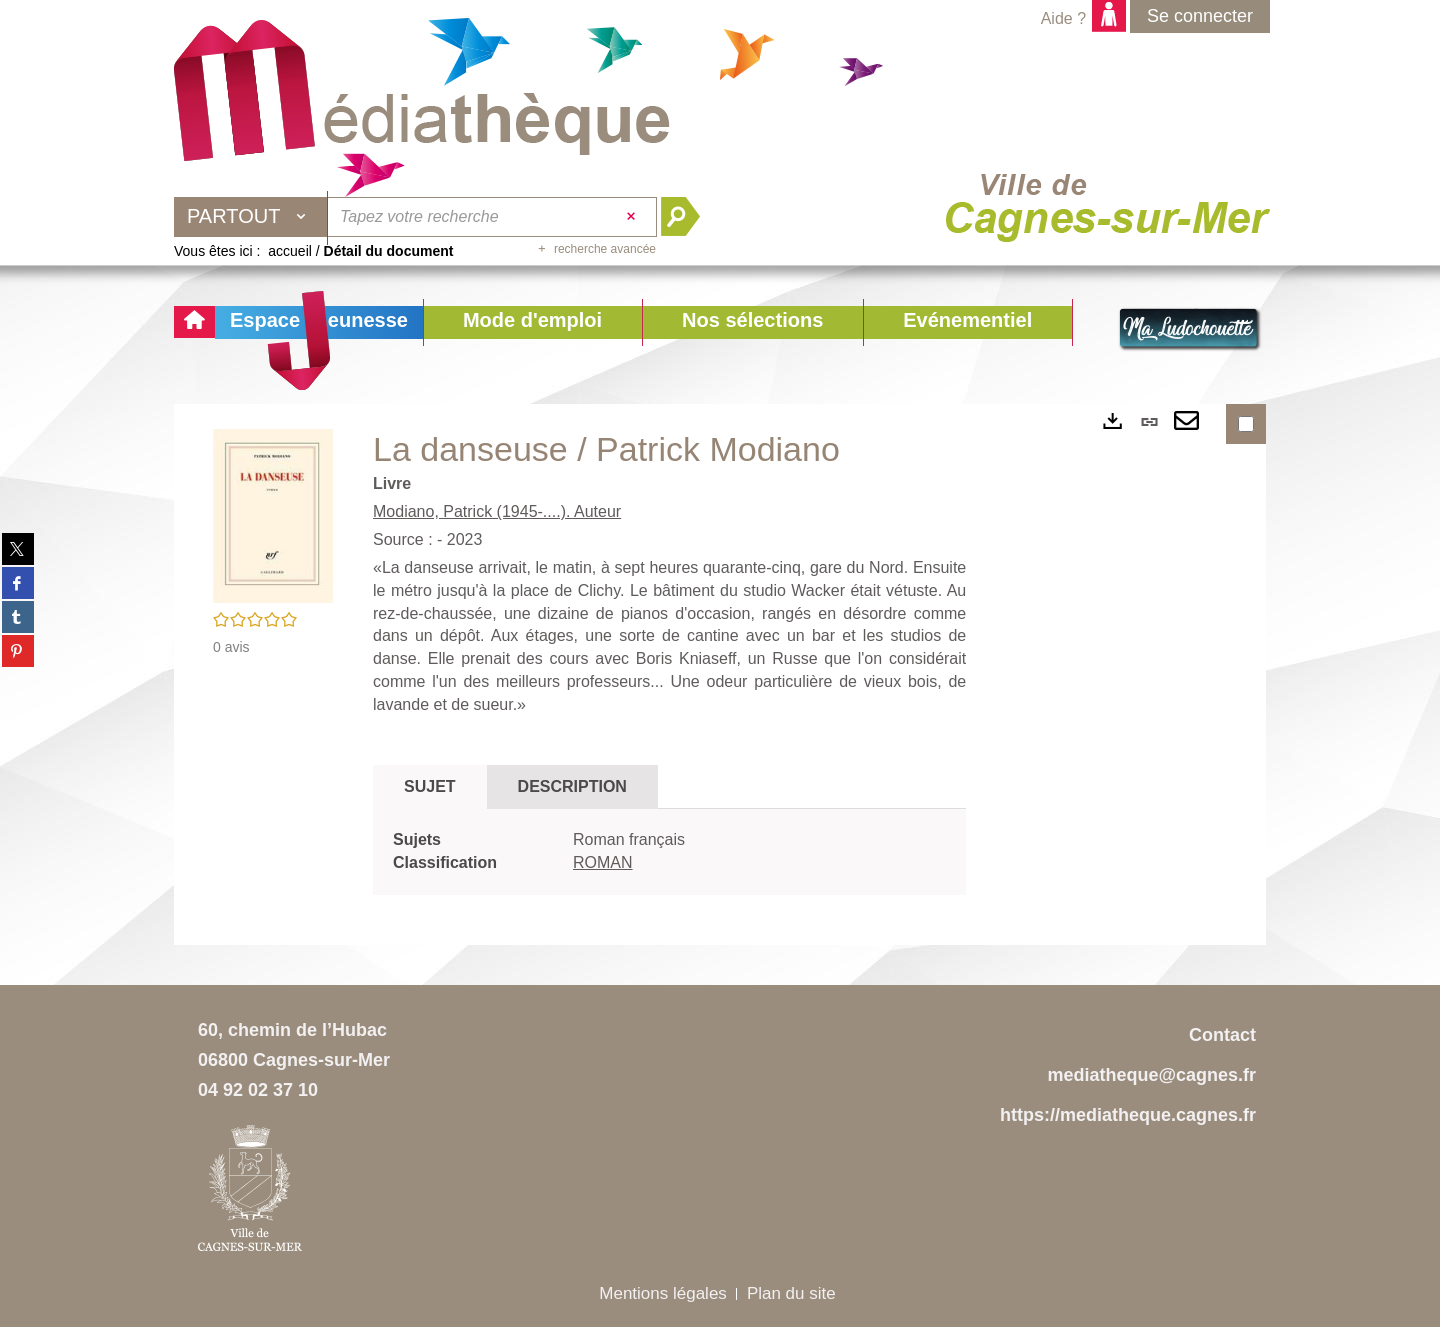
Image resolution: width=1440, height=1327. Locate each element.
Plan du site (791, 1293)
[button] (532, 322)
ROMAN (603, 862)
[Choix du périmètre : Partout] (251, 217)
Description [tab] (572, 786)
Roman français (629, 839)
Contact (1222, 1035)
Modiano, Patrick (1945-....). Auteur (497, 511)
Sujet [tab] (430, 786)
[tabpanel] (669, 852)
